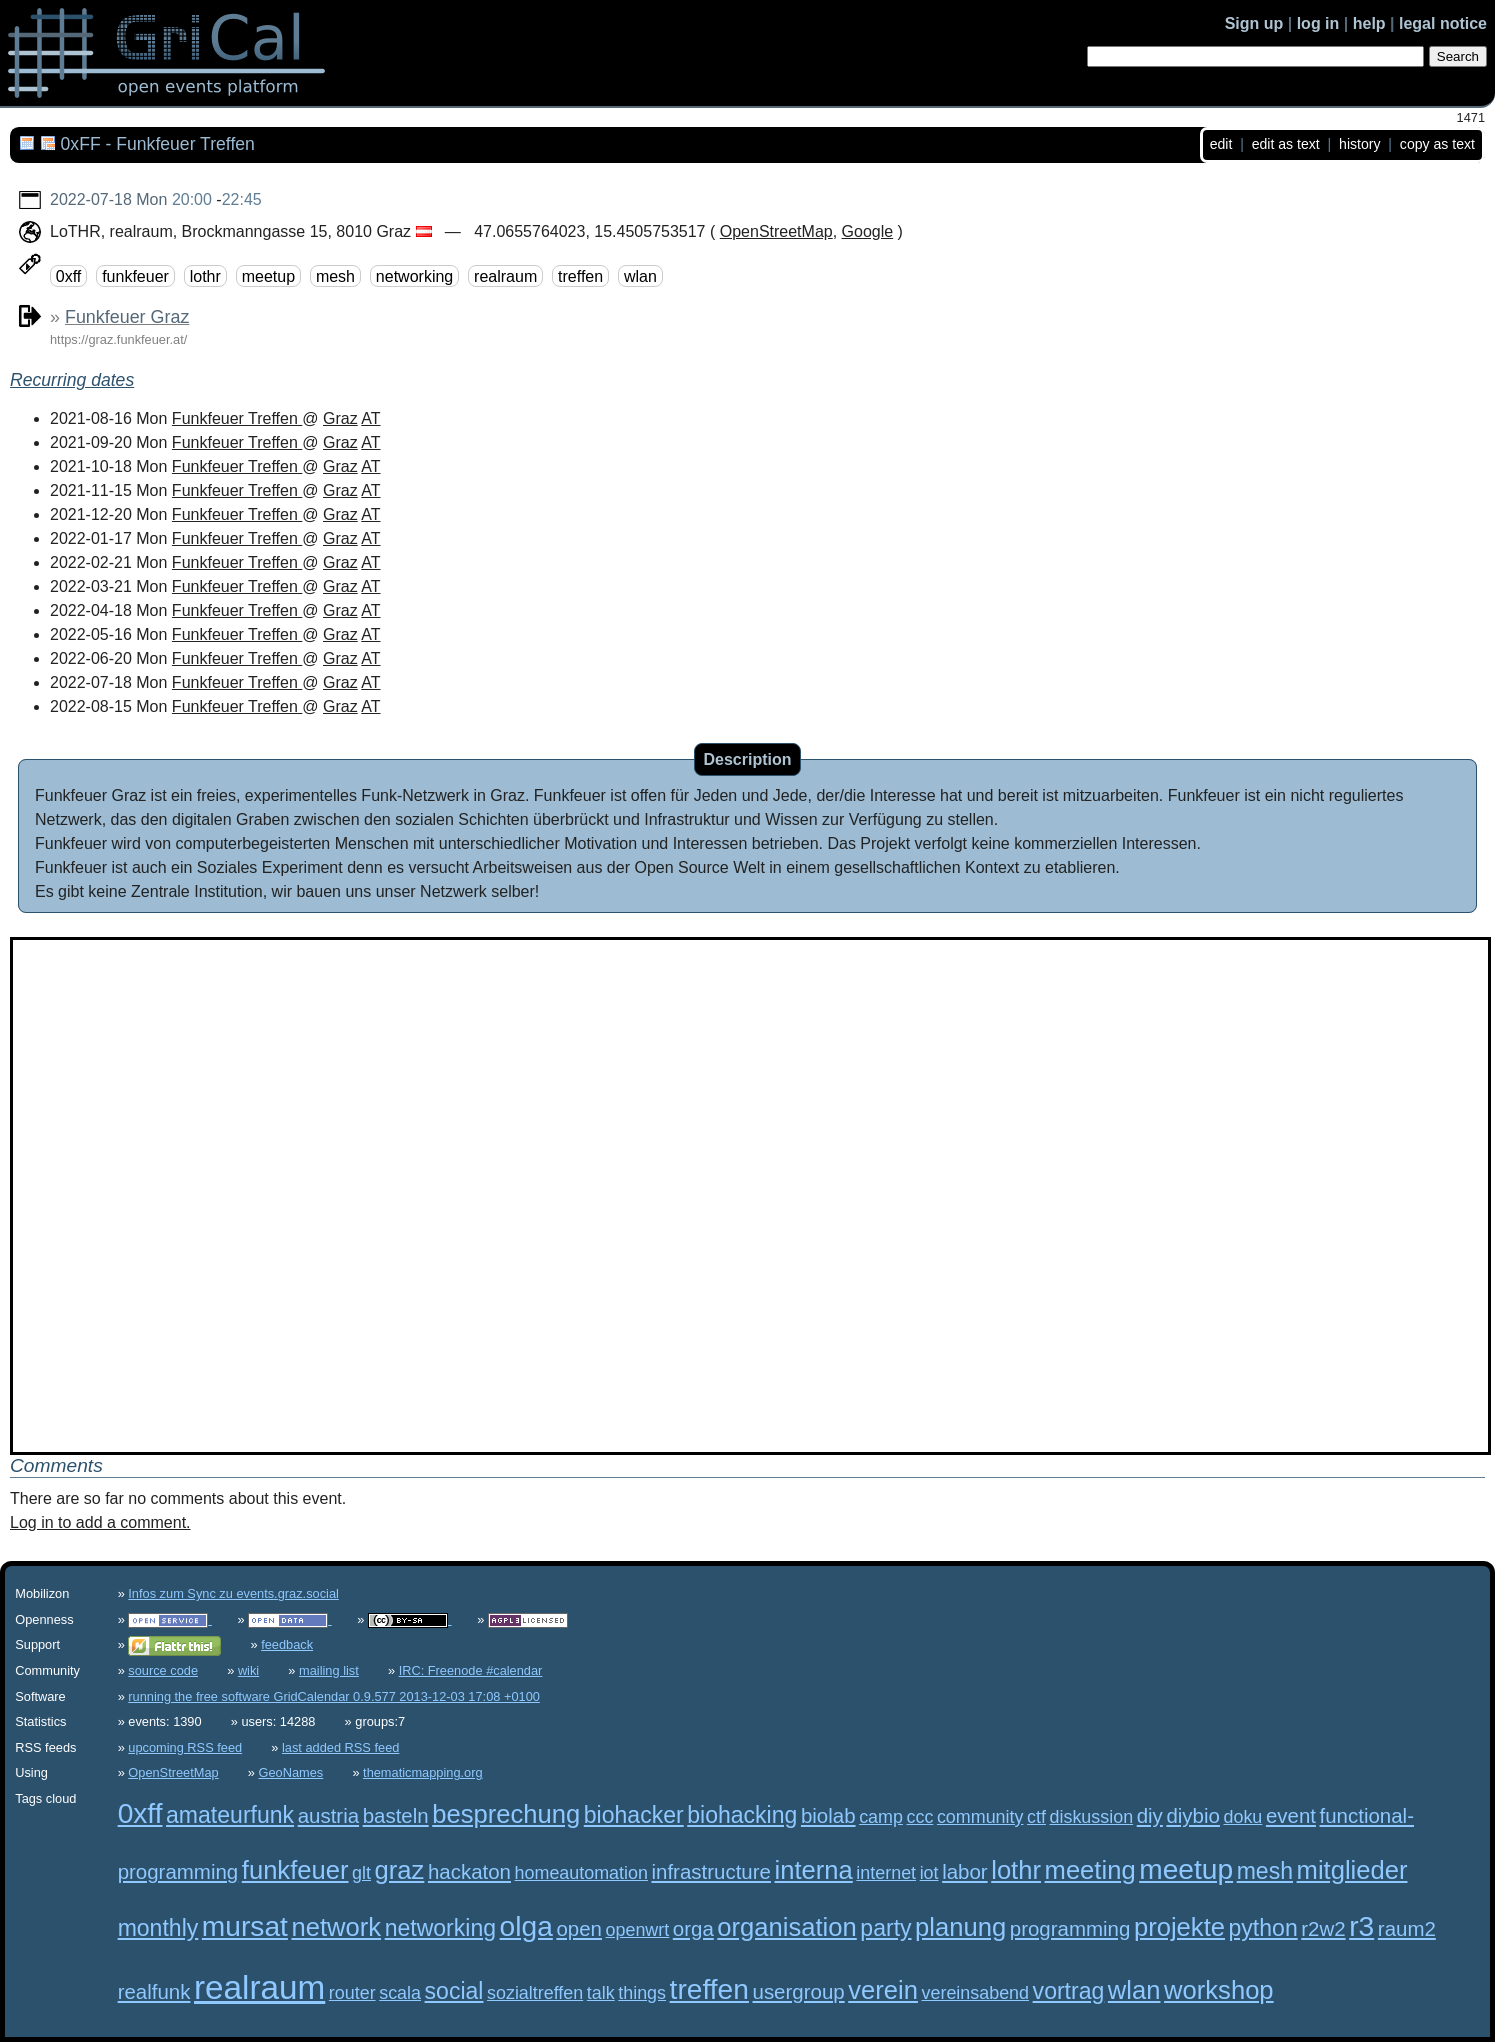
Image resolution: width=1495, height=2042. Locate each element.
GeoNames (291, 1772)
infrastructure (711, 1871)
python (1263, 1928)
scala (400, 1993)
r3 (1361, 1926)
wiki (248, 1670)
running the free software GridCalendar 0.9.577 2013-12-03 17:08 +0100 (334, 1696)
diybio (1192, 1815)
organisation (786, 1927)
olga (526, 1926)
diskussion (1092, 1817)
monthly (158, 1928)
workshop (1219, 1990)
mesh (335, 275)
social (454, 1991)
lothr (205, 275)
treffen (580, 275)
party (885, 1928)
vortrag (1069, 1991)
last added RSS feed (340, 1747)
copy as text (1437, 144)
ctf (1036, 1817)
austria (328, 1815)
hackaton (469, 1871)
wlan (640, 275)
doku (1242, 1817)
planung (960, 1927)
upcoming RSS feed (185, 1747)
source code (163, 1670)
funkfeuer (135, 275)
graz (400, 1870)
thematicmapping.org (423, 1772)
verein (883, 1990)
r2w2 (1323, 1928)
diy (1150, 1815)
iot (929, 1873)
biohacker (634, 1815)
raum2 (1407, 1928)
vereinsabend (976, 1993)
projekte (1179, 1927)
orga (693, 1928)
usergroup (799, 1991)
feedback (287, 1644)
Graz (340, 418)
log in (1318, 23)
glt (361, 1873)
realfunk (154, 1991)
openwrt (638, 1930)
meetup (268, 275)
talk (601, 1993)
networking (414, 275)
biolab (828, 1815)
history (1359, 144)
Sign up (1254, 23)
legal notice (1443, 23)
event (1291, 1815)
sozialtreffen (535, 1993)
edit (1221, 144)
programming (1070, 1928)
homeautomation (581, 1873)
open (579, 1928)
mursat (245, 1926)
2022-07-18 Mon (108, 199)
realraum (505, 275)
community (980, 1817)
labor (965, 1871)
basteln (396, 1815)
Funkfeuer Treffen (237, 418)
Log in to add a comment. (100, 1522)
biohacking (742, 1815)
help (1369, 23)
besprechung (506, 1814)
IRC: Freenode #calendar (471, 1670)
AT (370, 418)
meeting (1090, 1870)
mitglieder (1352, 1870)
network (336, 1927)
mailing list (329, 1670)
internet (886, 1873)
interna (814, 1870)
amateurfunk (230, 1815)
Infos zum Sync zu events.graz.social (233, 1593)
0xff (69, 275)
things (642, 1993)
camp (881, 1817)
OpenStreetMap (776, 231)
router (352, 1993)
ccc (919, 1817)
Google (868, 231)
